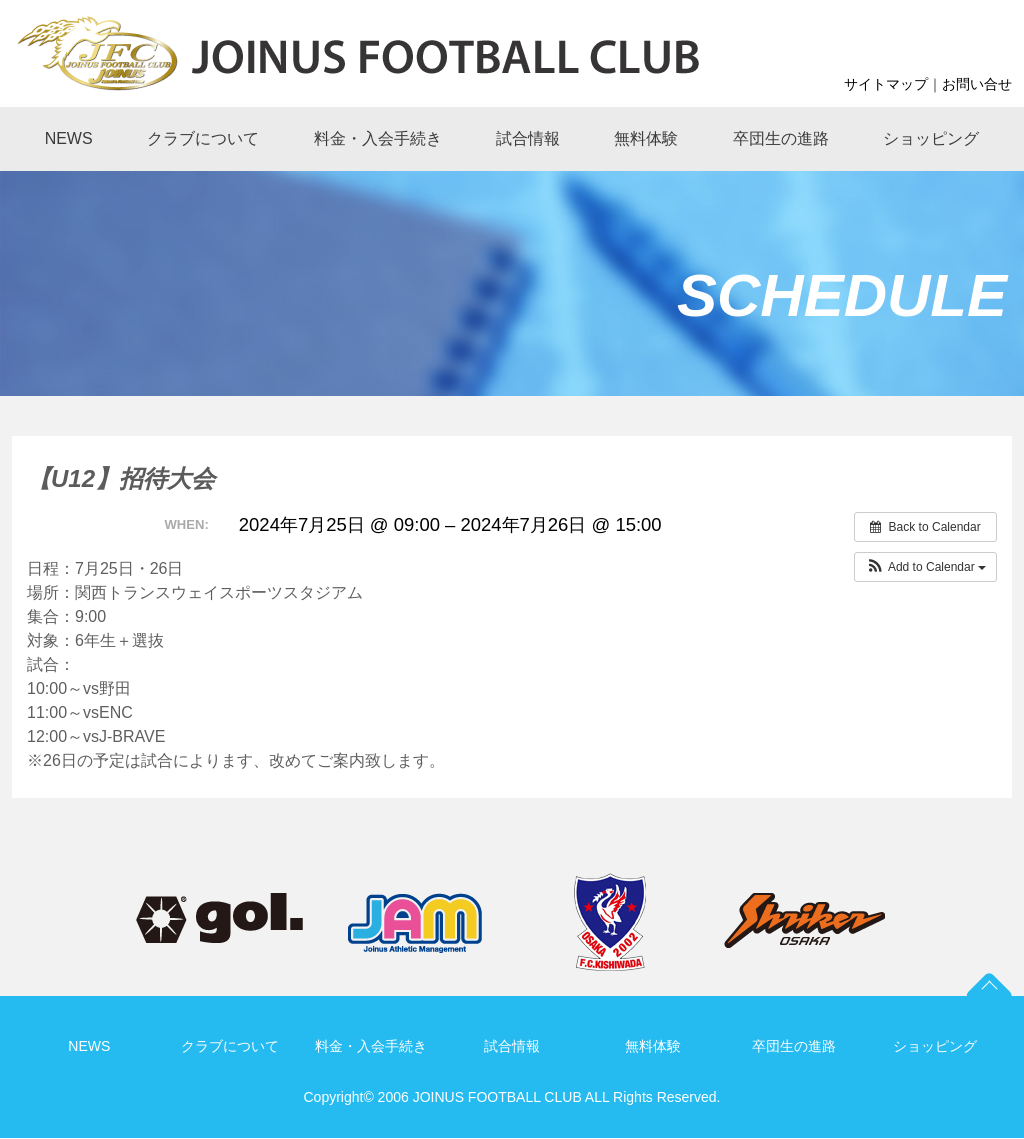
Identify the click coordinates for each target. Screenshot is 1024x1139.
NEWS (89, 1046)
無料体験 (653, 1046)
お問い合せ (977, 84)
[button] (925, 567)
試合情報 (512, 1046)
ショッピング (935, 1046)
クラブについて (230, 1046)
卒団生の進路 (794, 1046)
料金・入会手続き (371, 1046)
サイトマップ (886, 84)
